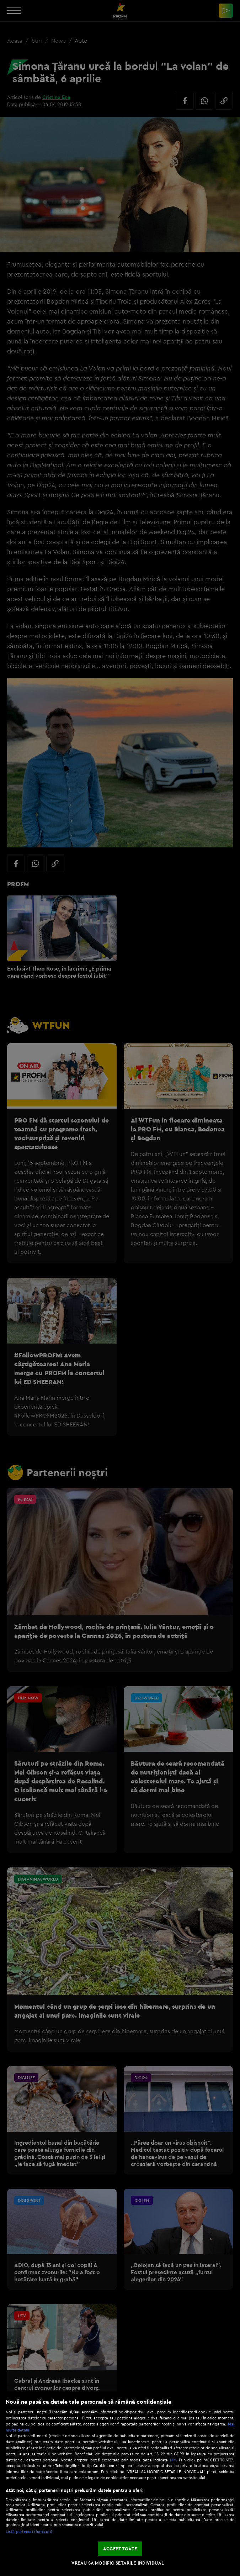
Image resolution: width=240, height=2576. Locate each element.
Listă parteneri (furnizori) (29, 2531)
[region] (120, 2483)
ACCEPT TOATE (120, 2548)
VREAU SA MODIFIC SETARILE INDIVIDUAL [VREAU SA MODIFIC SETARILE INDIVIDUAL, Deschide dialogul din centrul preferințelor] (117, 2563)
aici (173, 2459)
